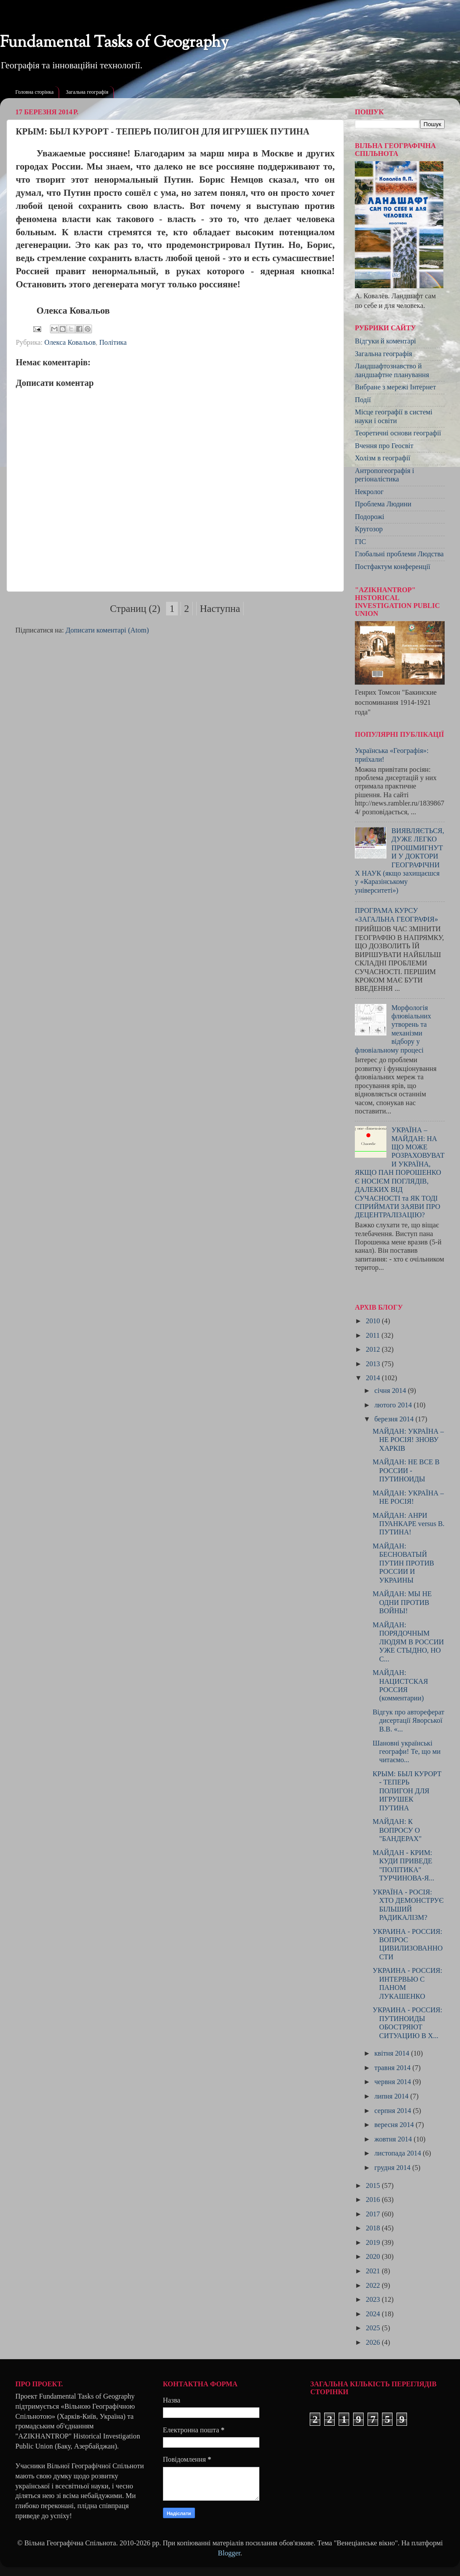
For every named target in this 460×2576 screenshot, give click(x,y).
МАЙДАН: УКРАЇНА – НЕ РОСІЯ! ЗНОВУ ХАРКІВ (408, 1440)
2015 (374, 2186)
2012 (374, 1349)
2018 (374, 2228)
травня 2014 (393, 2068)
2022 (374, 2286)
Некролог (369, 492)
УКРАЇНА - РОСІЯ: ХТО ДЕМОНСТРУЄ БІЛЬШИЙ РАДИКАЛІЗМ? (407, 1905)
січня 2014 (390, 1391)
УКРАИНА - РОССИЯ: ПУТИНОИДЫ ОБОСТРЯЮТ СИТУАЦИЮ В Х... (407, 2022)
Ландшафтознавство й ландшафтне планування (392, 370)
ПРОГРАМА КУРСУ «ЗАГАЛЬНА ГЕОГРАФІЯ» (396, 915)
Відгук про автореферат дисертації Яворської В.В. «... (408, 1720)
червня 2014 (393, 2082)
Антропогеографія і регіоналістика (384, 475)
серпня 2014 (393, 2111)
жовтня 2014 (394, 2139)
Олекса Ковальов (70, 342)
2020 (374, 2257)
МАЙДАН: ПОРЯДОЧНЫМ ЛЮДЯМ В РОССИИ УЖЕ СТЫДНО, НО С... (408, 1642)
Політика (113, 342)
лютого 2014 (394, 1405)
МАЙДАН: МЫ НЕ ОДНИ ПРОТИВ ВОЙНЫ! (402, 1602)
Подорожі (369, 517)
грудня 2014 (393, 2168)
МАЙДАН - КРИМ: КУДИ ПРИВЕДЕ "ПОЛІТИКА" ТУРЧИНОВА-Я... (403, 1865)
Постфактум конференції (392, 567)
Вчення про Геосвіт (384, 446)
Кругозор (369, 529)
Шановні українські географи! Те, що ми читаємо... (406, 1751)
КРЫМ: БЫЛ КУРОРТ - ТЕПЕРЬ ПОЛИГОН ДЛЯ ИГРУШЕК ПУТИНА (406, 1791)
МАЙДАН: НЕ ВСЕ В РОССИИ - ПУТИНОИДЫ (405, 1470)
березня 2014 (394, 1419)
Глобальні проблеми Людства (399, 554)
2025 (374, 2328)
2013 (374, 1364)
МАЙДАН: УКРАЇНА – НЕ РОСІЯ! (408, 1497)
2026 (374, 2342)
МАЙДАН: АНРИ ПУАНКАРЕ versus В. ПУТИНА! (408, 1524)
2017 (374, 2214)
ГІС (360, 542)
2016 (374, 2200)
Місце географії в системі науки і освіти (393, 416)
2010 (374, 1321)
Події (363, 400)
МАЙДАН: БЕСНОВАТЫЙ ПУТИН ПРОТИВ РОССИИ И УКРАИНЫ (403, 1563)
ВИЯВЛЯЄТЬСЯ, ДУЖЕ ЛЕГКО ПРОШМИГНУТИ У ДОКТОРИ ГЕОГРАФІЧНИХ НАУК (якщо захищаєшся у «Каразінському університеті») (399, 860)
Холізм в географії (382, 458)
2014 (374, 1378)
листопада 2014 (398, 2153)
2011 (374, 1335)
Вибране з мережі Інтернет (395, 387)
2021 (374, 2271)
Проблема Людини (383, 504)
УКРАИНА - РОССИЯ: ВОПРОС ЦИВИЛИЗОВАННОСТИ (407, 1944)
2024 (374, 2314)
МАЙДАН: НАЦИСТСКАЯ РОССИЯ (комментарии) (400, 1685)
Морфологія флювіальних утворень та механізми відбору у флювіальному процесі (393, 1029)
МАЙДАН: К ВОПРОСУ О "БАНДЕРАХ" (396, 1830)
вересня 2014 (394, 2125)
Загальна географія (87, 92)
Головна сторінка (34, 92)
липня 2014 (392, 2096)
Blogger (229, 2553)
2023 (374, 2300)
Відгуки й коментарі (385, 341)
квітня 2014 (392, 2053)
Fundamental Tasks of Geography (114, 43)
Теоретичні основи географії (398, 433)
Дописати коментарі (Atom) (107, 630)
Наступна (220, 608)
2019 (374, 2243)
